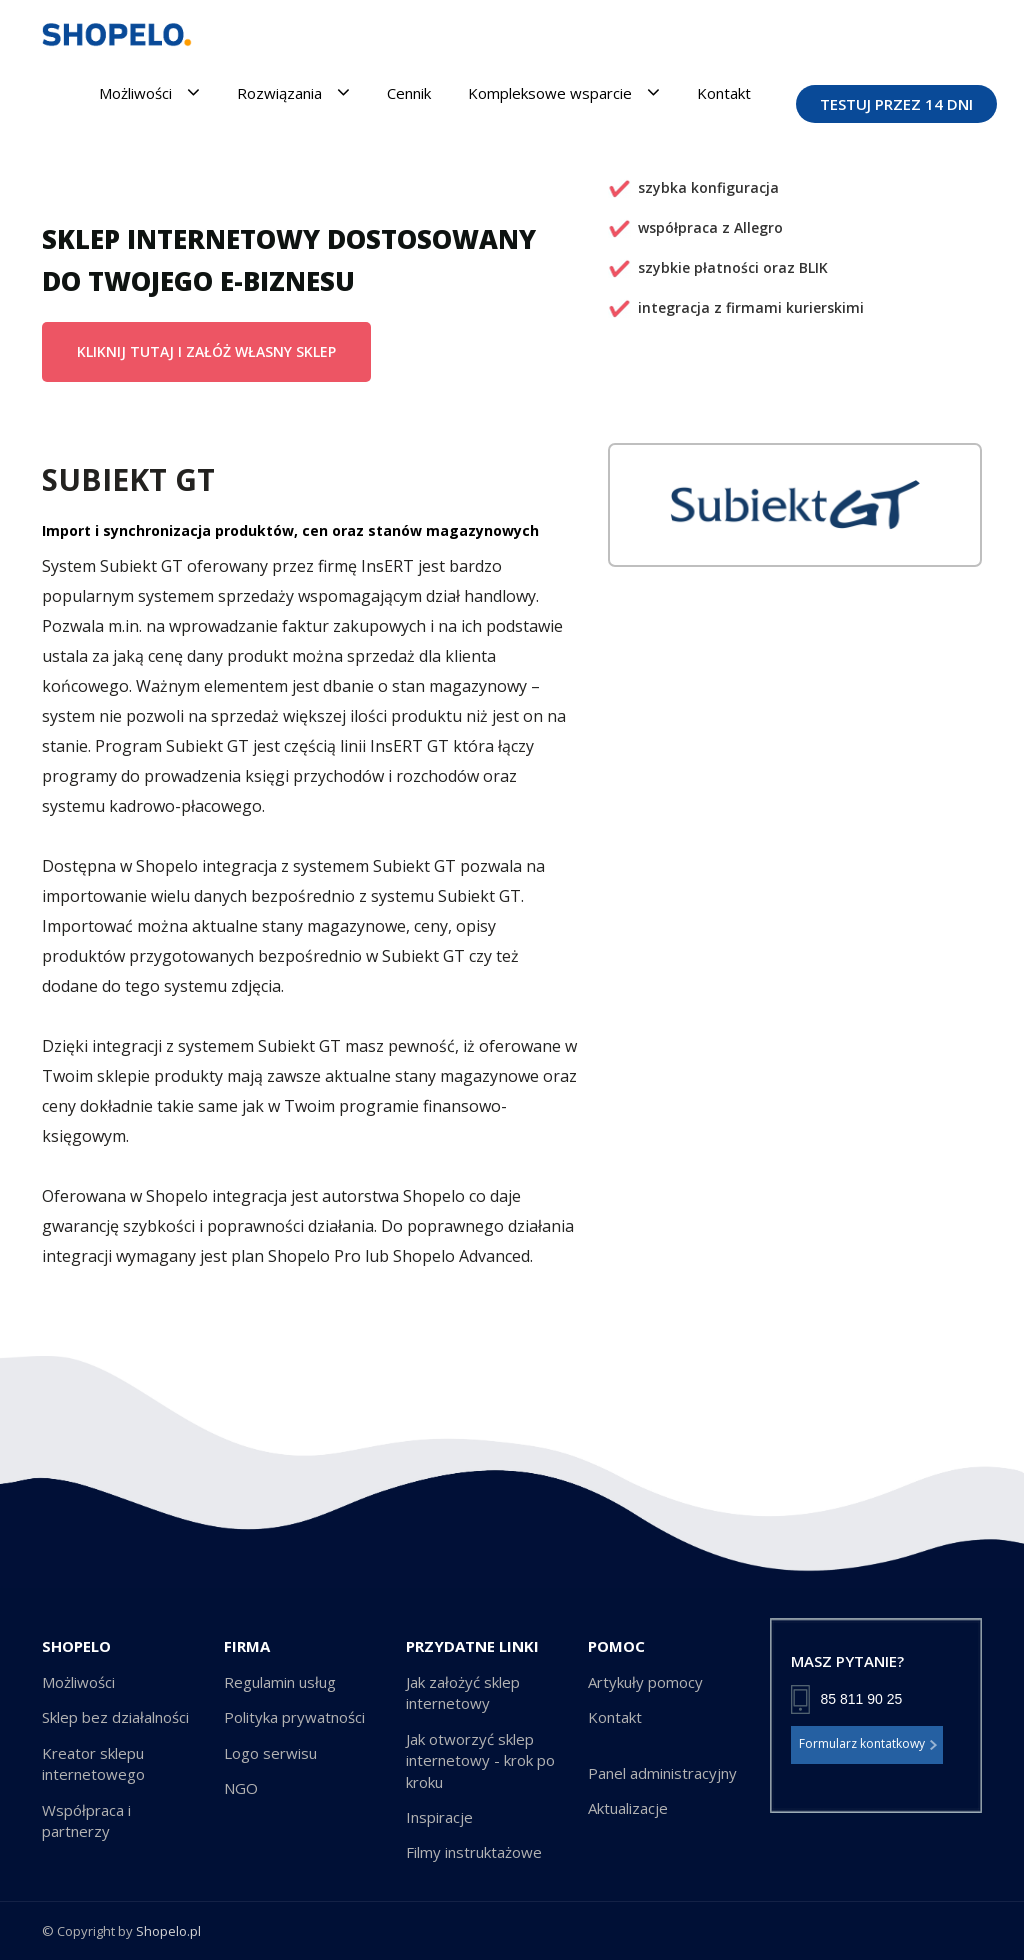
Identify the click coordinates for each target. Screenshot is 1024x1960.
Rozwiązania (293, 92)
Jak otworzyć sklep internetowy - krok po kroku (480, 1760)
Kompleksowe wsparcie (564, 92)
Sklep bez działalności (115, 1717)
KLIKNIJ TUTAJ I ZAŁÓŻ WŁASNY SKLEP (206, 351)
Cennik (409, 93)
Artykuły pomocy (645, 1682)
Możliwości (149, 92)
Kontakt (724, 93)
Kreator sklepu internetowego (93, 1763)
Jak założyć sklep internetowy (463, 1692)
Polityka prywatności (294, 1717)
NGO (241, 1788)
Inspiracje (439, 1817)
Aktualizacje (628, 1808)
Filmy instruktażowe (474, 1852)
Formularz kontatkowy (868, 1745)
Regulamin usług (280, 1682)
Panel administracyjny (662, 1773)
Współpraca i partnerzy (86, 1820)
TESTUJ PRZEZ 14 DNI (896, 104)
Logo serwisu (270, 1753)
